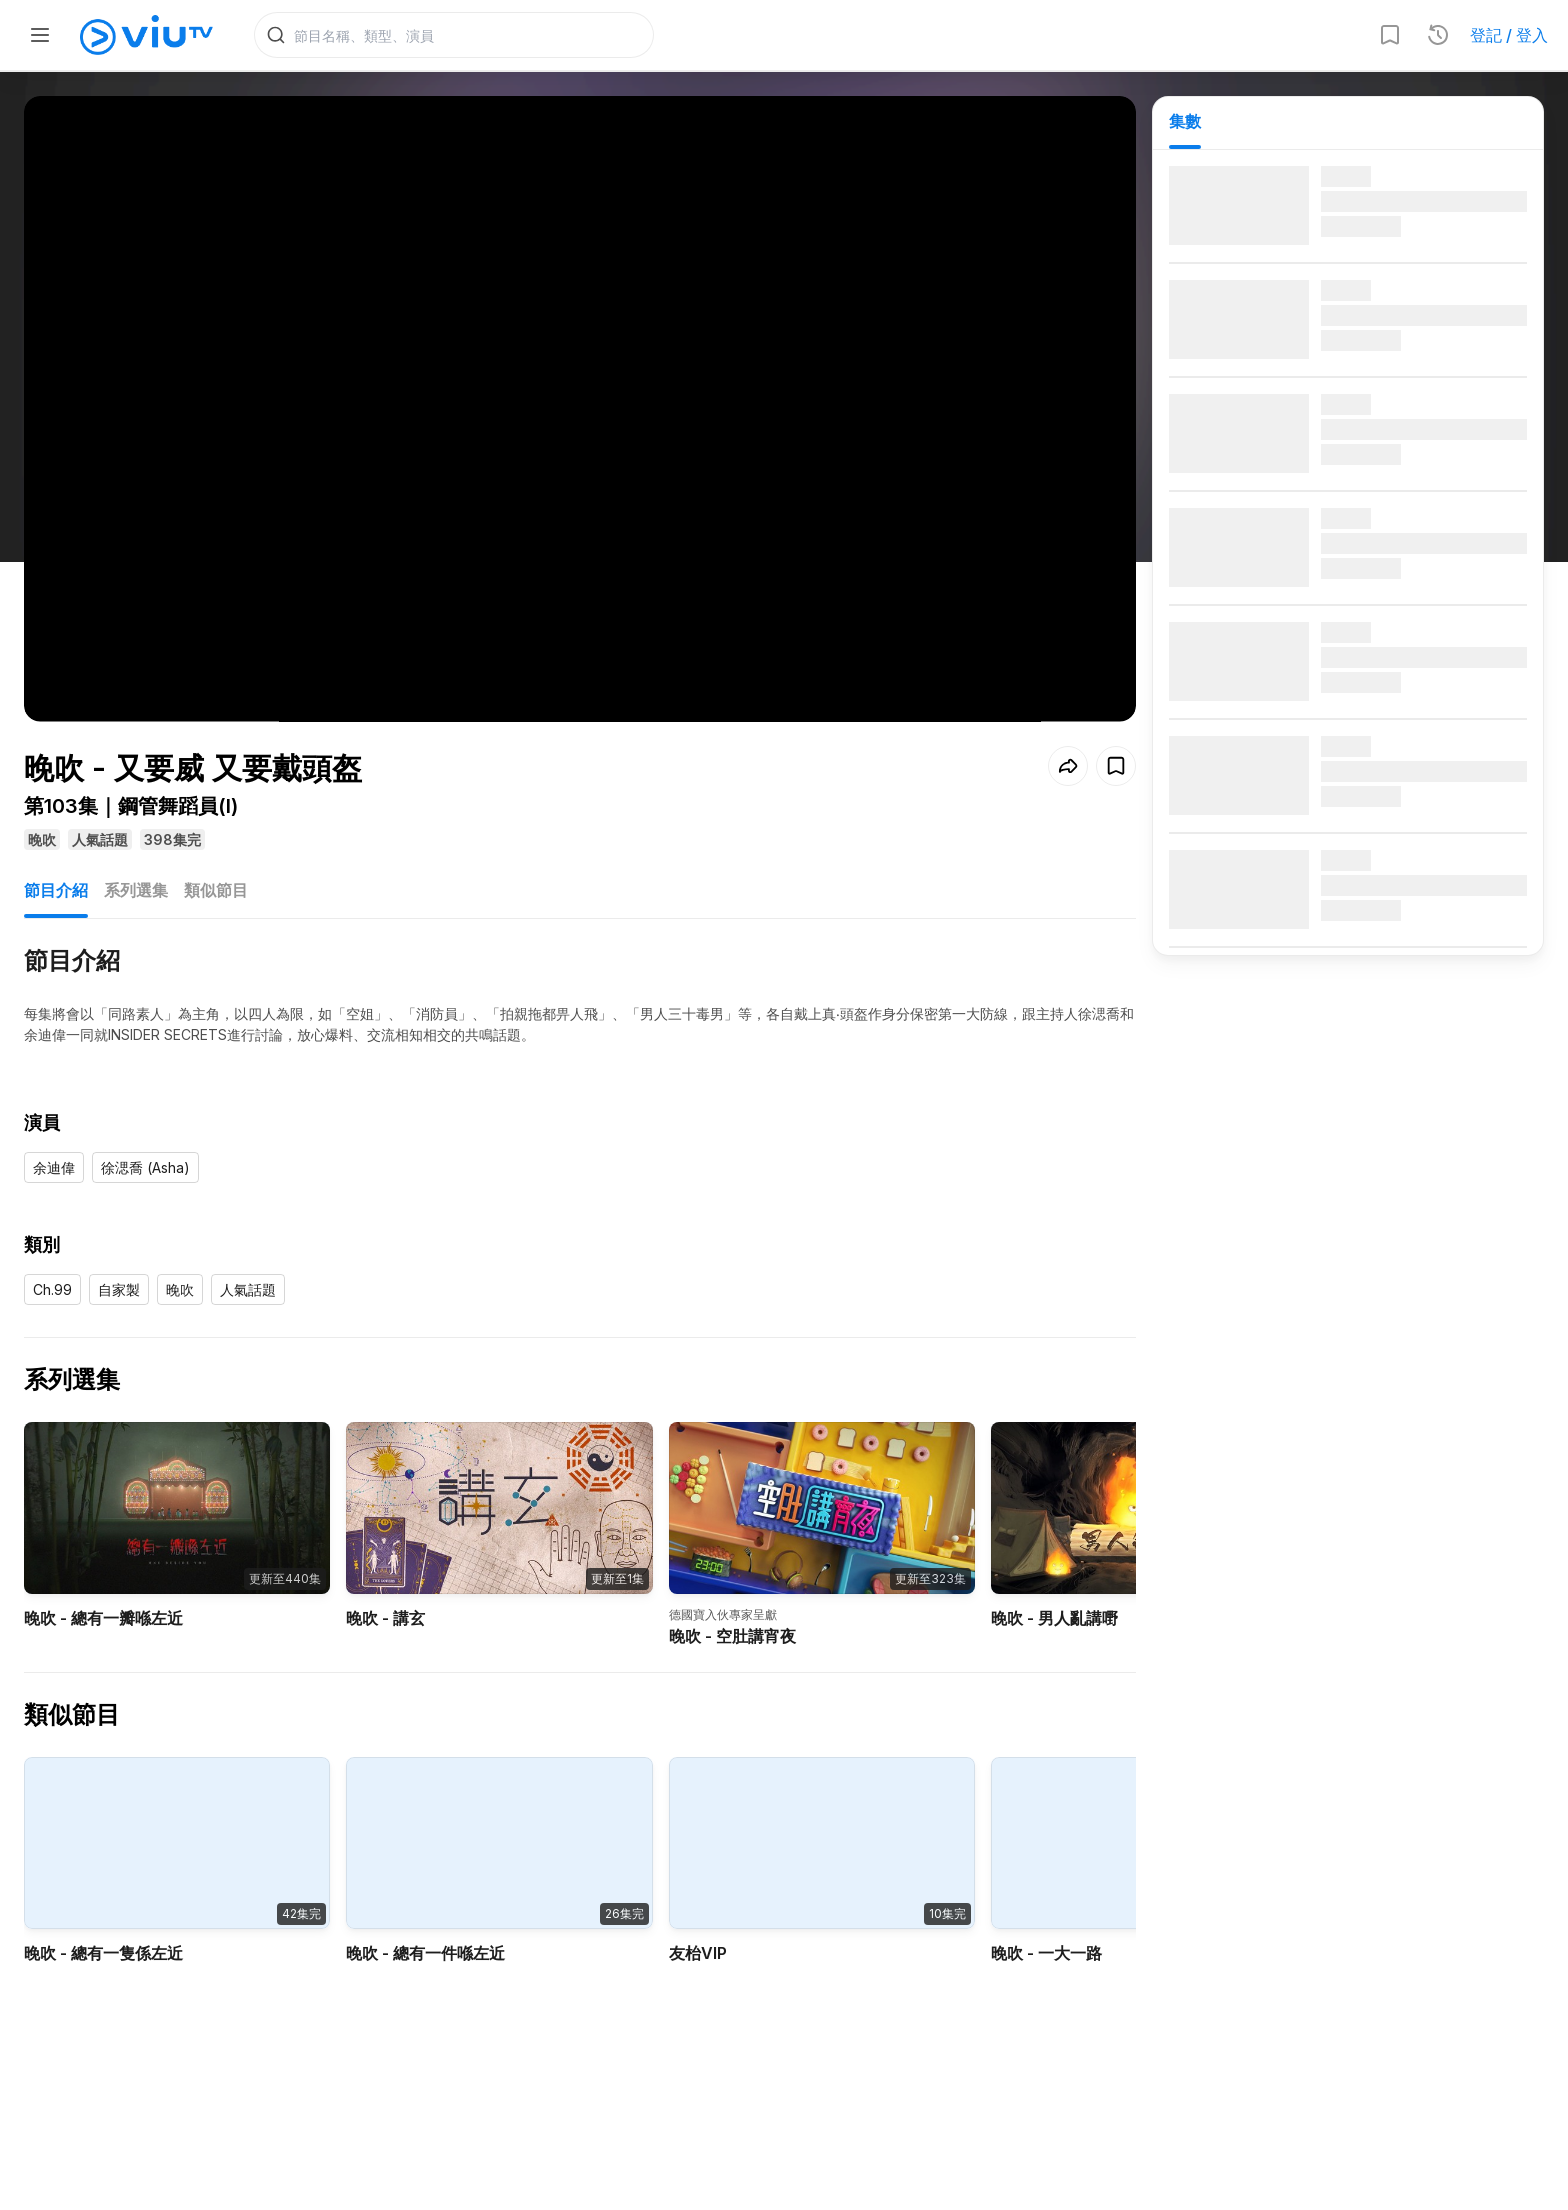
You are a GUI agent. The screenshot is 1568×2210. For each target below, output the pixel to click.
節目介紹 (56, 860)
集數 (1185, 121)
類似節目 (216, 860)
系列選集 (136, 860)
